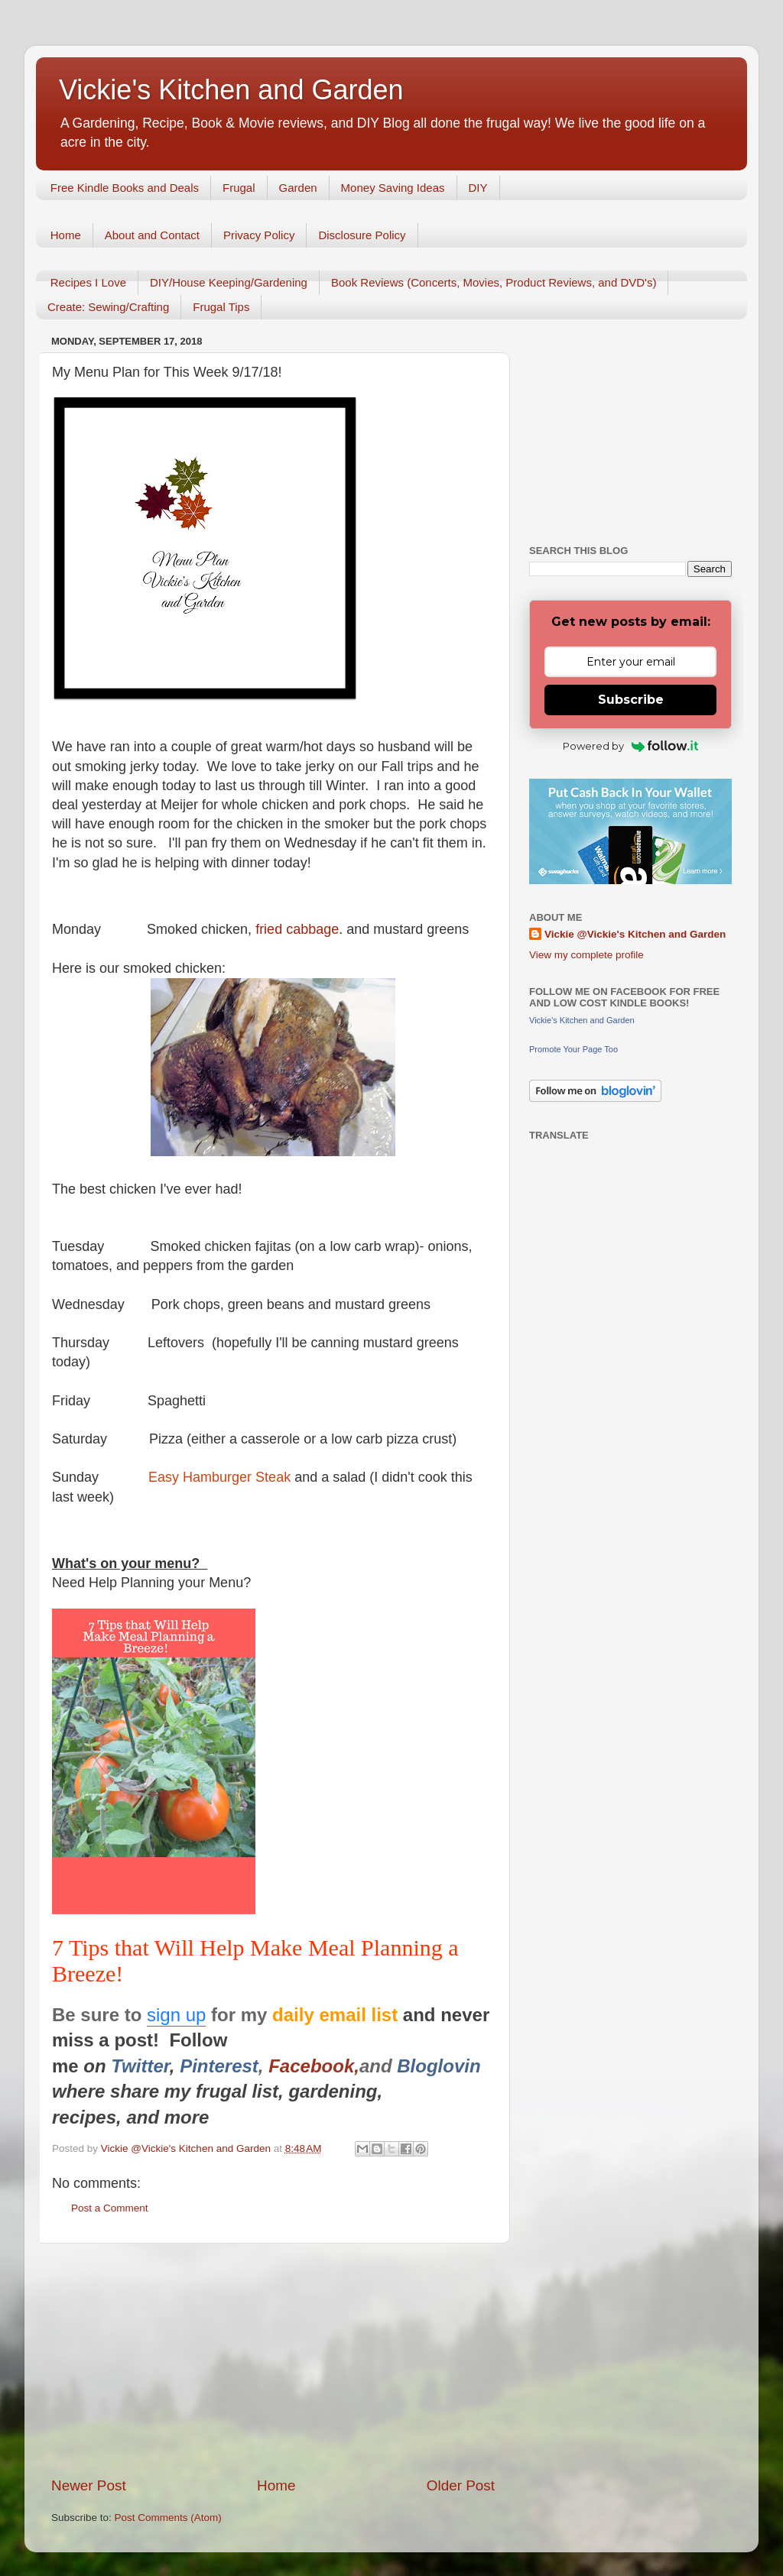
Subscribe (631, 699)
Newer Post (88, 2485)
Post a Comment (109, 2208)
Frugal (239, 187)
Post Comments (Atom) (168, 2517)
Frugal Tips (221, 306)
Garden (298, 187)
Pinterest (219, 2066)
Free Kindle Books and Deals (124, 187)
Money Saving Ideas (393, 187)
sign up (176, 2014)
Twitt (132, 2066)
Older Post (461, 2485)
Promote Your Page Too (573, 1049)
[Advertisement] (273, 2359)
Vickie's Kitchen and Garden (231, 89)
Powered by (630, 746)
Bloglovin (441, 2066)
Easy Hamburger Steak (219, 1477)
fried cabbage (297, 929)
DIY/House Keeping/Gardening (228, 282)
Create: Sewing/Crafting (108, 306)
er (161, 2066)
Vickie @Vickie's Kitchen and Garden (635, 934)
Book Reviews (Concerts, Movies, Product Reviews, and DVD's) (494, 282)
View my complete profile (586, 955)
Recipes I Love (88, 282)
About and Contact (152, 234)
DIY (478, 187)
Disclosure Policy (361, 234)
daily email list (337, 2014)
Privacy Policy (258, 234)
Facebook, (313, 2066)
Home (65, 234)
